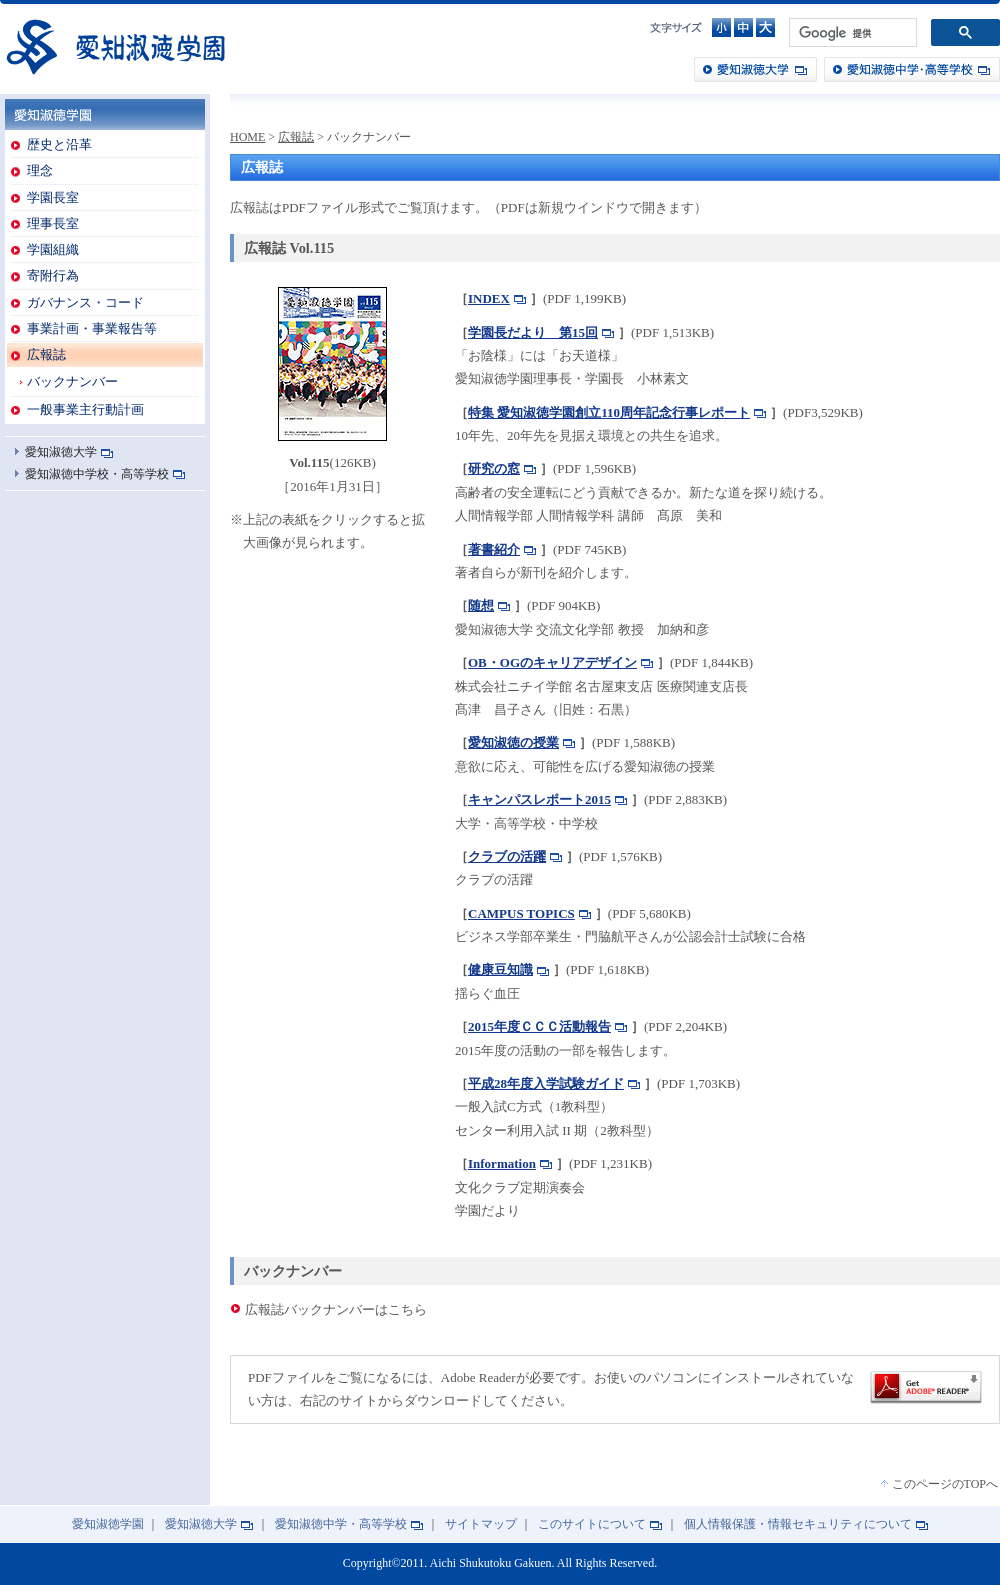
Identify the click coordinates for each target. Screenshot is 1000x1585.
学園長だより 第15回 (533, 332)
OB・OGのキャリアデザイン (552, 662)
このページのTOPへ (945, 1484)
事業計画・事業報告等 (92, 328)
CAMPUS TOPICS (521, 913)
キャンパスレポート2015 (539, 799)
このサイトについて (592, 1524)
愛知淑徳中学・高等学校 (912, 69)
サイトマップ (481, 1524)
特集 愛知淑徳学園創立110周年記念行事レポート (609, 412)
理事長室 (53, 223)
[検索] (851, 33)
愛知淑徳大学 (755, 69)
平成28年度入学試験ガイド (546, 1083)
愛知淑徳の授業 (513, 742)
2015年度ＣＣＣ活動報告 (539, 1026)
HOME (247, 137)
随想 (481, 605)
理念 (40, 170)
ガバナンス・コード (85, 302)
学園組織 (53, 249)
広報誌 (46, 354)
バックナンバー (72, 381)
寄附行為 (53, 275)
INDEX (489, 298)
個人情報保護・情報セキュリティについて (798, 1524)
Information (502, 1163)
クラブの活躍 (507, 856)
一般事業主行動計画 (85, 409)
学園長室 (53, 197)
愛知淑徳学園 (115, 46)
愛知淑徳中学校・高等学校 (97, 474)
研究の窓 (494, 468)
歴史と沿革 (59, 144)
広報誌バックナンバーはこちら (336, 1309)
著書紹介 (494, 549)
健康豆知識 (500, 969)
